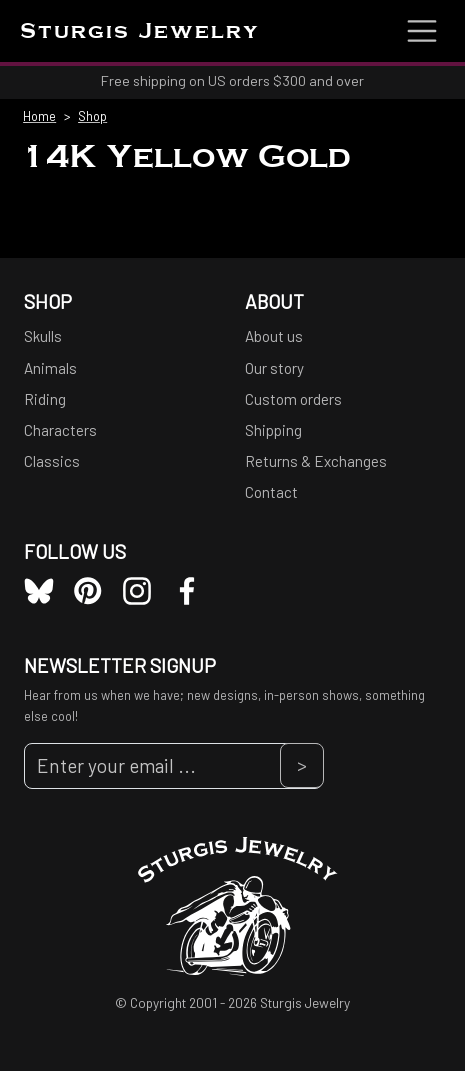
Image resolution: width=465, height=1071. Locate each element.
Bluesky (39, 591)
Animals (50, 368)
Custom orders (293, 399)
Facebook (187, 591)
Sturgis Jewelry (140, 32)
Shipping (273, 430)
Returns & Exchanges (316, 461)
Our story (274, 368)
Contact (271, 492)
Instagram (137, 591)
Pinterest (88, 591)
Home (39, 116)
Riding (45, 399)
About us (274, 336)
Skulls (43, 336)
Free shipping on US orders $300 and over (232, 80)
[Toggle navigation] (422, 31)
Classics (52, 461)
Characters (60, 430)
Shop (92, 116)
